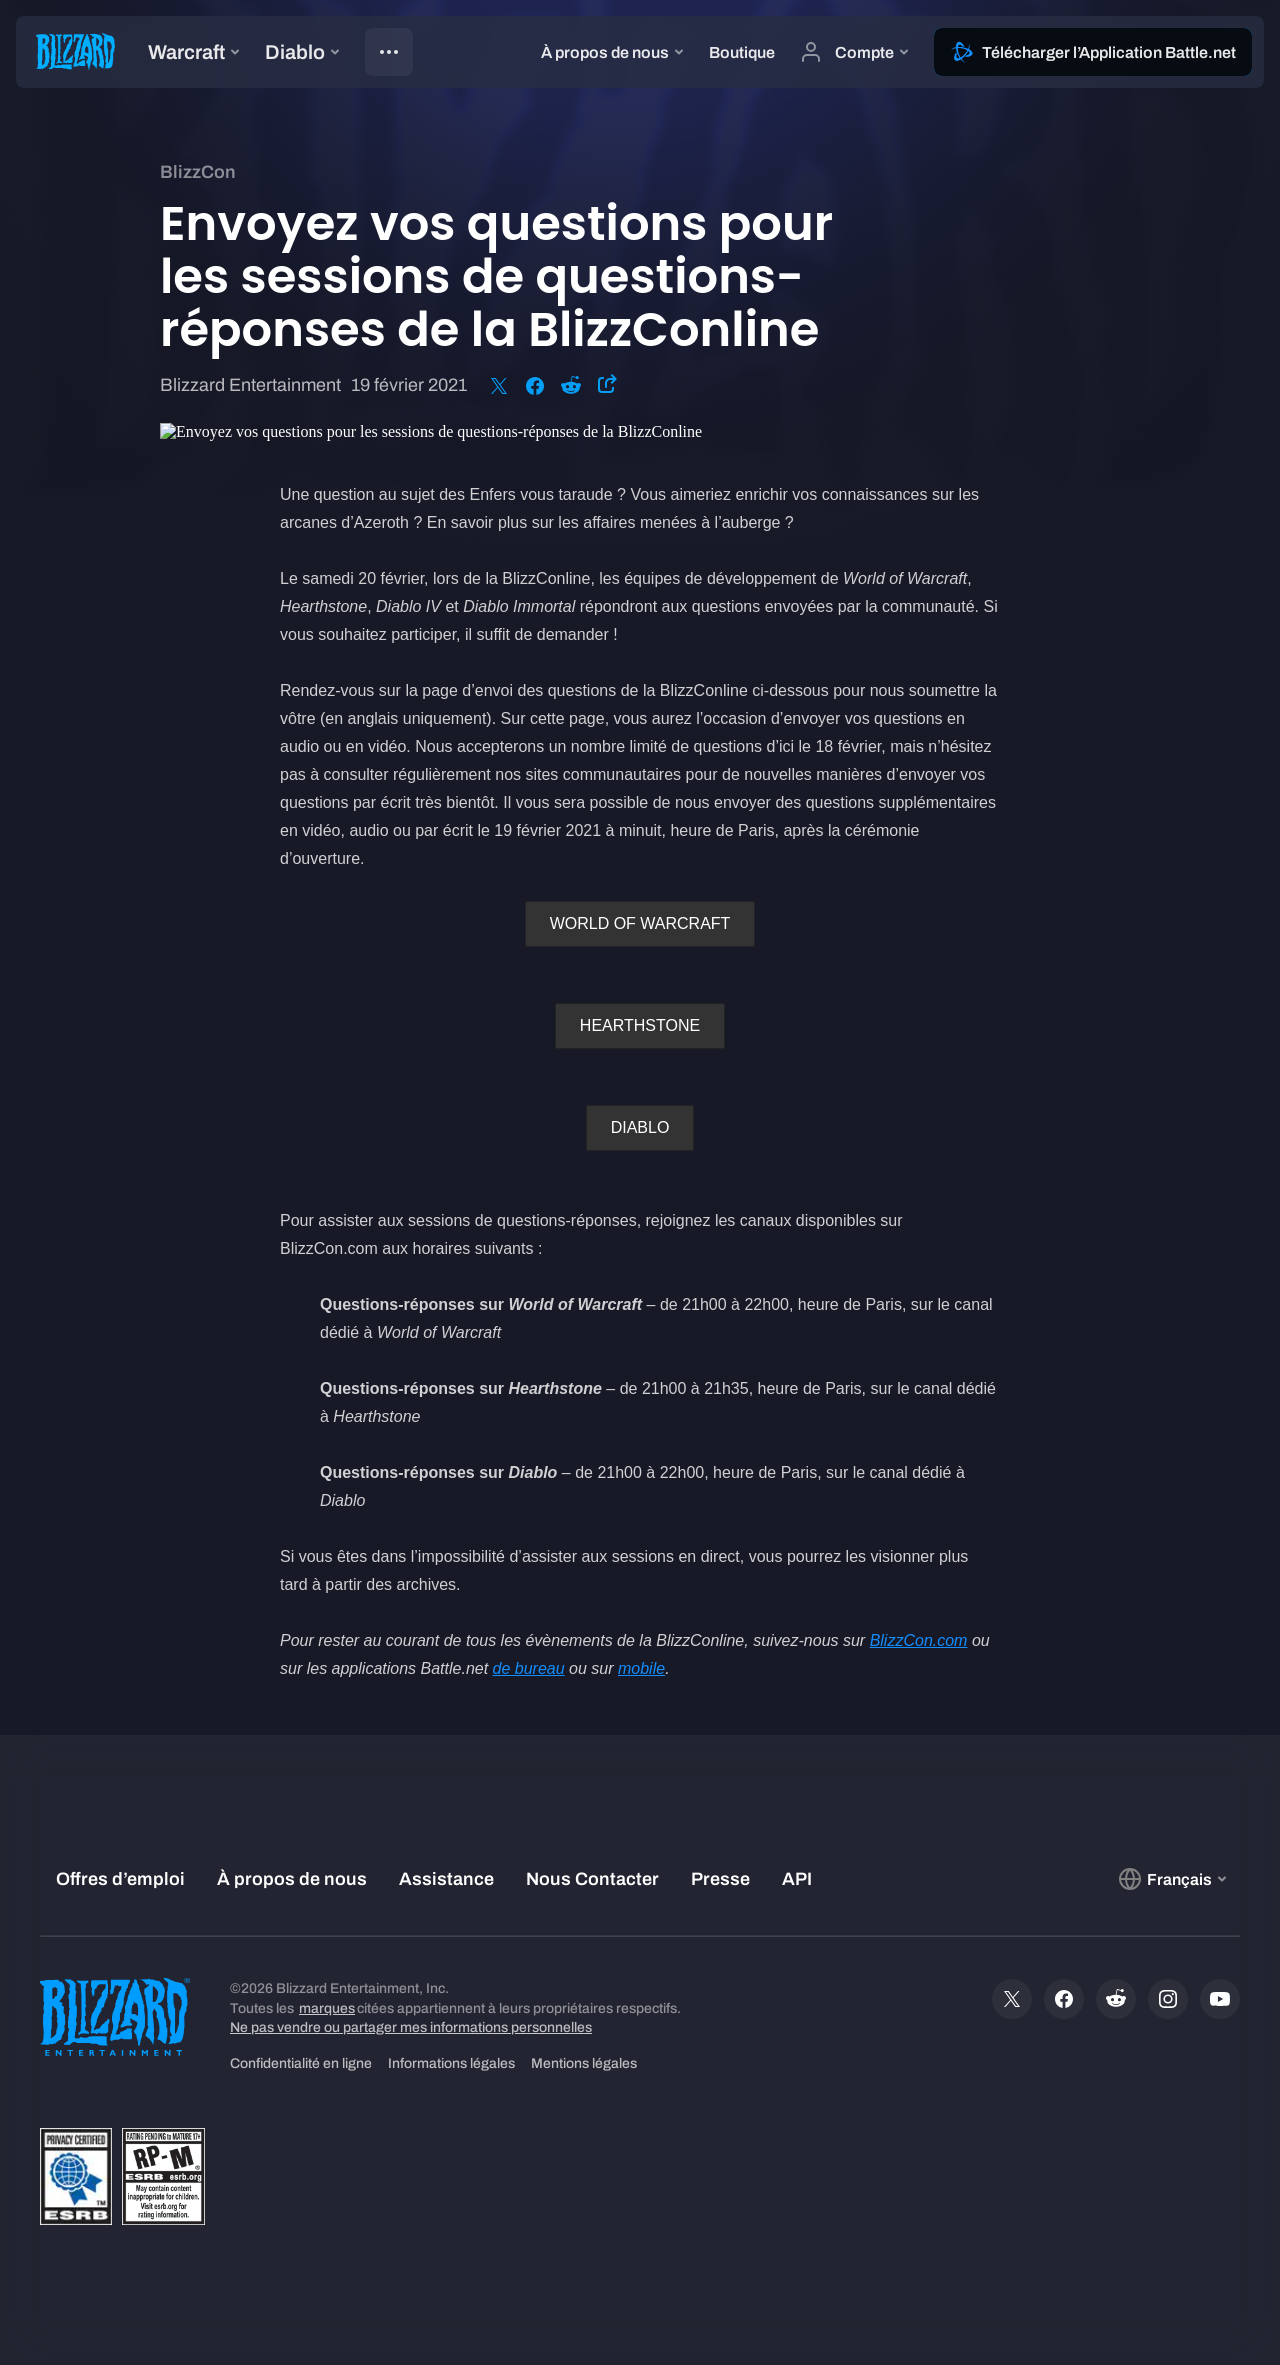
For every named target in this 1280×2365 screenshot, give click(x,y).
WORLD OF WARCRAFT (640, 923)
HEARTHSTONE (640, 1025)
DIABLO (640, 1127)
